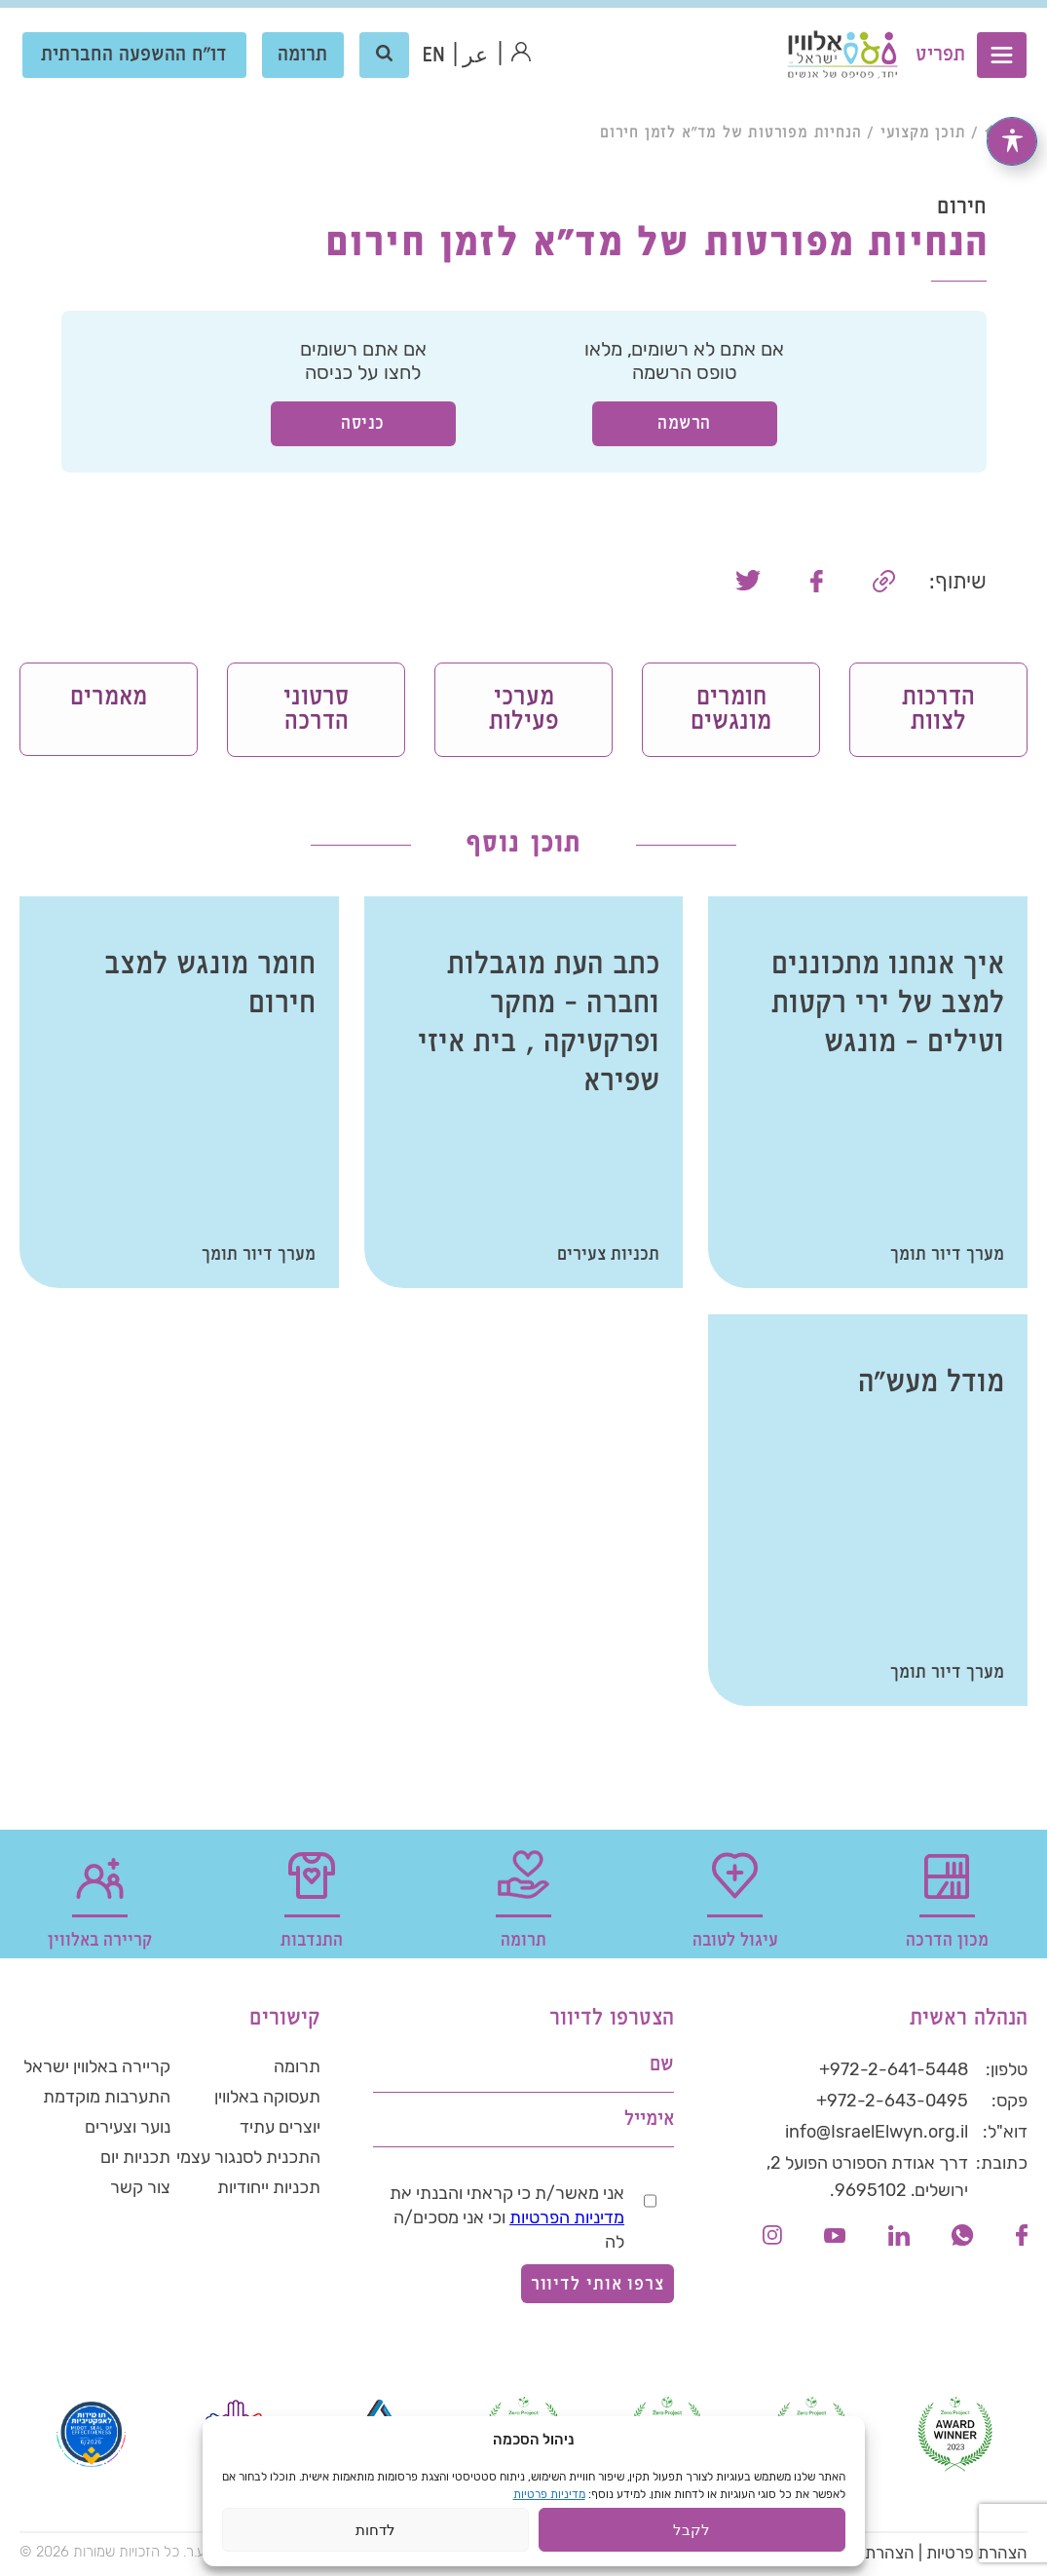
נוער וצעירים (127, 2132)
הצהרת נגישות (865, 2556)
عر (476, 59)
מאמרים (108, 698)
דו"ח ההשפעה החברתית (135, 58)
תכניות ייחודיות (268, 2195)
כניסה (363, 423)
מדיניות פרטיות (549, 2494)
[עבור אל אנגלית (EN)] (434, 58)
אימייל (649, 2123)
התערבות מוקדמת (106, 2101)
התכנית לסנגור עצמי (248, 2164)
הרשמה (684, 423)
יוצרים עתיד (280, 2132)
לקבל (691, 2529)
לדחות (375, 2529)
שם (662, 2069)
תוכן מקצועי (923, 133)
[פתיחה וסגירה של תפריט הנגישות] (1012, 122)
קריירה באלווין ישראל (96, 2070)
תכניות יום (135, 2164)
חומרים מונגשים (731, 711)
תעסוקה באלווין (267, 2101)
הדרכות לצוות (938, 711)
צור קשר (140, 2195)
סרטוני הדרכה (316, 711)
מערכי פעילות (523, 711)
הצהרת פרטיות (977, 2556)
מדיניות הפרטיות (566, 2221)
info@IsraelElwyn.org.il (876, 2135)
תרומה (303, 58)
